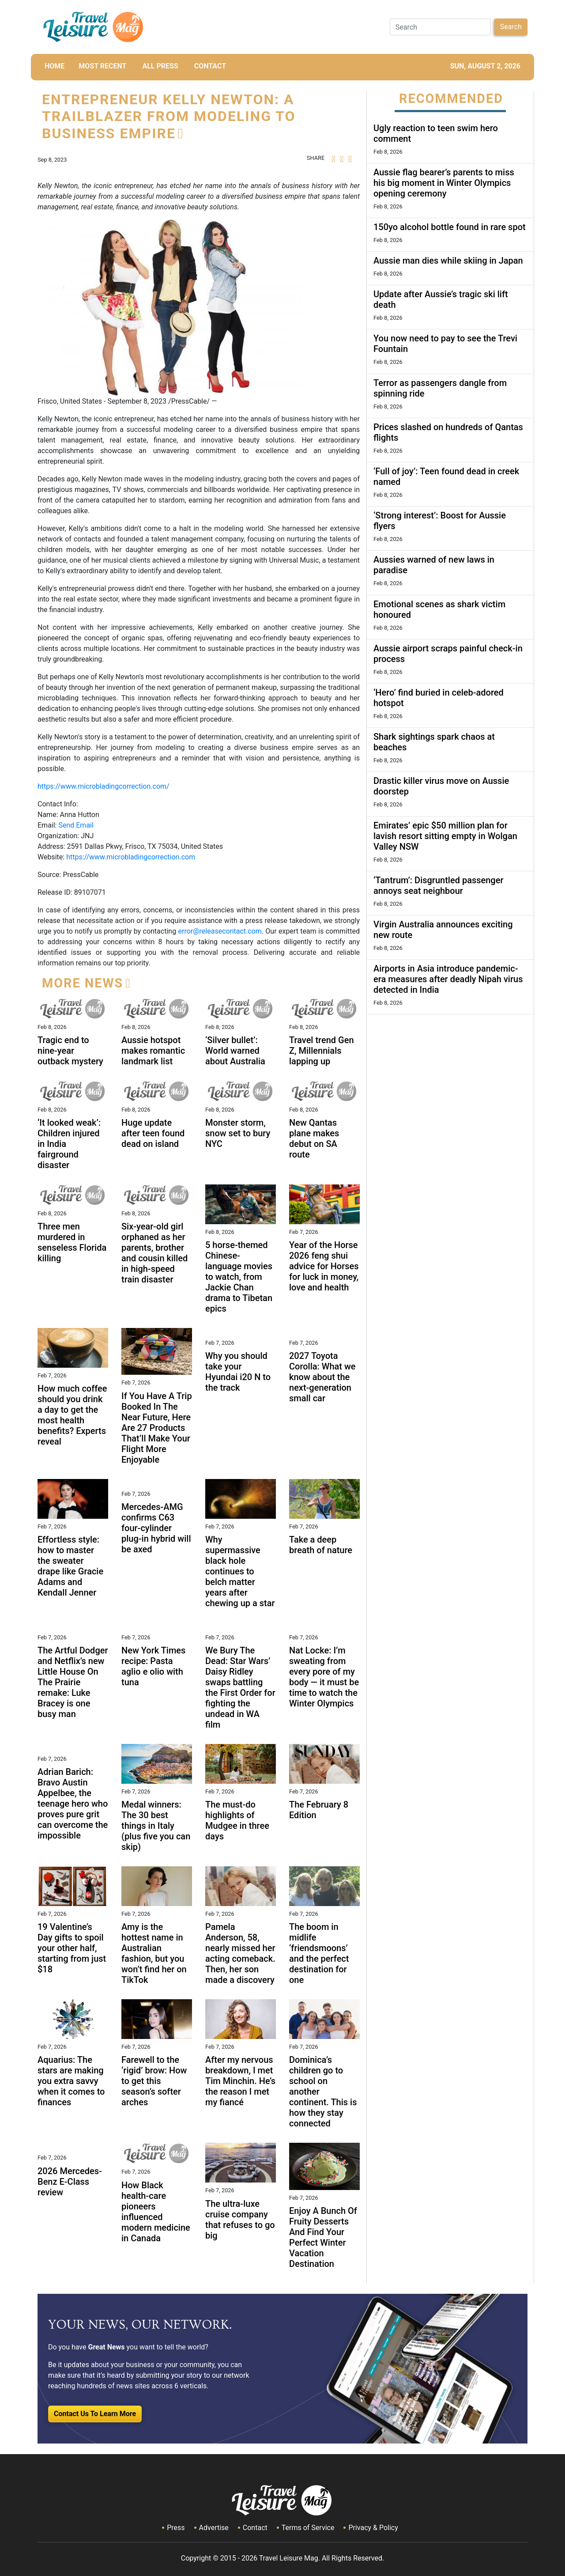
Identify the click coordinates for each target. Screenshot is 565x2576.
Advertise (214, 2527)
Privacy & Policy (373, 2527)
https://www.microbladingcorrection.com (130, 857)
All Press (160, 66)
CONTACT (210, 66)
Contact (255, 2527)
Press (176, 2527)
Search (511, 27)
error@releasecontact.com (219, 931)
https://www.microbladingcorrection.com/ (104, 786)
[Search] (440, 27)
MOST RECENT (102, 66)
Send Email (75, 825)
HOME (54, 66)
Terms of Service (308, 2527)
